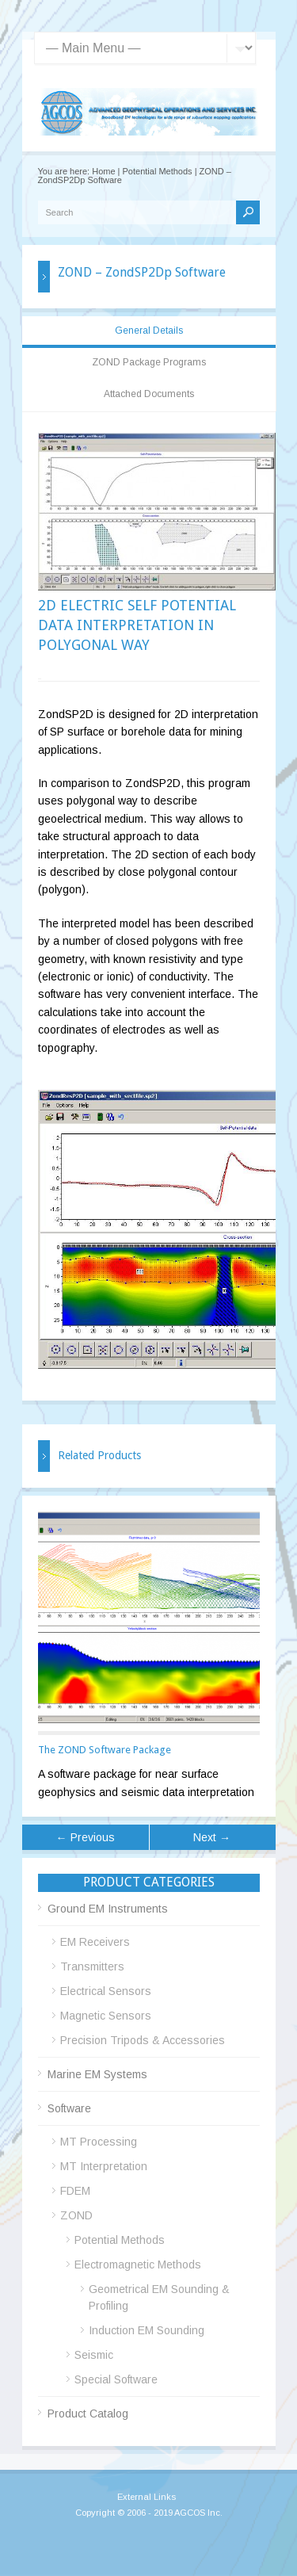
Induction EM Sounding (146, 2330)
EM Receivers (95, 1942)
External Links (146, 2496)
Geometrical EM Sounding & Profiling (159, 2297)
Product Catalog (88, 2413)
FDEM (75, 2190)
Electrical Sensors (105, 1991)
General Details (149, 330)
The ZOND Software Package (104, 1750)
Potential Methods (157, 171)
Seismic (93, 2355)
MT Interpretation (103, 2166)
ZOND (76, 2215)
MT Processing (98, 2141)
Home (103, 171)
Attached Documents (149, 393)
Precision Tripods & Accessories (142, 2040)
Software (69, 2108)
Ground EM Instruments (108, 1908)
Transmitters (92, 1966)
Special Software (116, 2379)
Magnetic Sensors (105, 2015)
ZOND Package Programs (149, 362)
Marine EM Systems (97, 2074)
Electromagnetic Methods (137, 2264)
